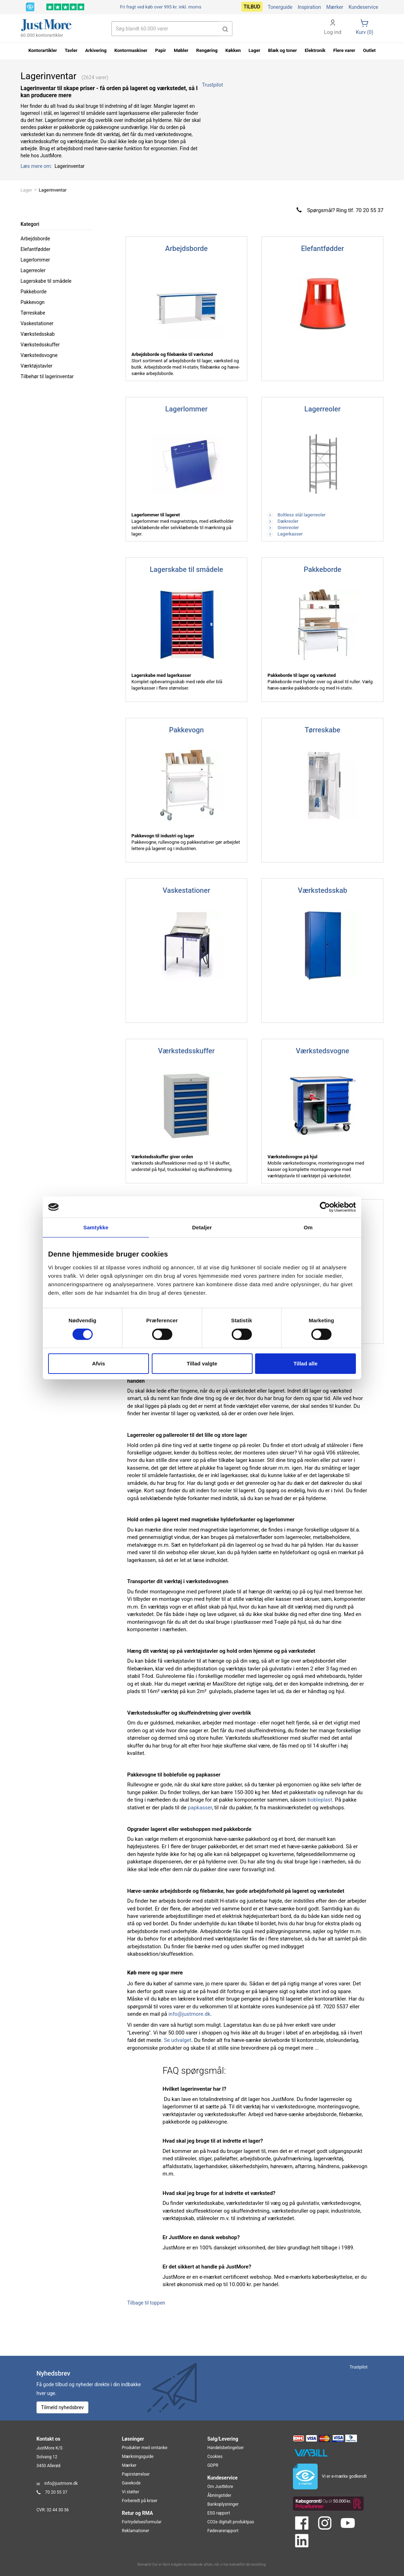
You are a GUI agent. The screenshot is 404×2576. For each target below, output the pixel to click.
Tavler (71, 50)
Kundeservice (363, 7)
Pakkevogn (33, 302)
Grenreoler (283, 528)
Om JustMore (220, 2486)
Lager (26, 190)
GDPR (212, 2465)
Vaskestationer (37, 323)
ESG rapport (218, 2513)
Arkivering (95, 50)
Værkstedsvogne (39, 355)
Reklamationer (135, 2530)
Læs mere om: (37, 166)
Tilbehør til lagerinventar (47, 376)
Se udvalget (177, 2040)
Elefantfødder (35, 249)
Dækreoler (282, 521)
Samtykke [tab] (96, 1227)
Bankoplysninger (222, 2504)
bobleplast (319, 1800)
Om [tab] (308, 1227)
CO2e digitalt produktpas (230, 2521)
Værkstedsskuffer (40, 344)
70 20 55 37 (56, 2492)
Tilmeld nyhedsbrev (62, 2407)
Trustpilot (212, 85)
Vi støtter (130, 2491)
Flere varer (344, 50)
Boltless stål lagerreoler (296, 515)
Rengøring (207, 50)
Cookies (215, 2456)
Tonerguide (280, 7)
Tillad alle (305, 1363)
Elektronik (315, 50)
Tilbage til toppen (146, 2303)
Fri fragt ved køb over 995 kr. (160, 7)
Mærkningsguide (138, 2456)
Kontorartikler (42, 50)
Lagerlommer (35, 260)
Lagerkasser (284, 534)
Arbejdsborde (35, 238)
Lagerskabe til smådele (46, 281)
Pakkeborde (34, 291)
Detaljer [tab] (202, 1227)
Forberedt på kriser (139, 2500)
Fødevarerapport (222, 2530)
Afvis (98, 1363)
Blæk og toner (282, 50)
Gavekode (131, 2483)
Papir (160, 50)
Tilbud (251, 7)
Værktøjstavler (36, 366)
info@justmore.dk (189, 2014)
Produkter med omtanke (145, 2447)
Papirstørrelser (136, 2474)
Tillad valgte (202, 1363)
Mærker (334, 7)
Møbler (181, 50)
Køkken (233, 50)
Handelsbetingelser (225, 2447)
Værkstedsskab (38, 334)
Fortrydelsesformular (142, 2521)
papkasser (200, 1807)
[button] (225, 28)
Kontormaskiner (130, 50)
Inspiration (309, 7)
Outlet (369, 50)
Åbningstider (219, 2495)
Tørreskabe (33, 313)
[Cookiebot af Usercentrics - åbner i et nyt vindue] (325, 1207)
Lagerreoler (33, 270)
